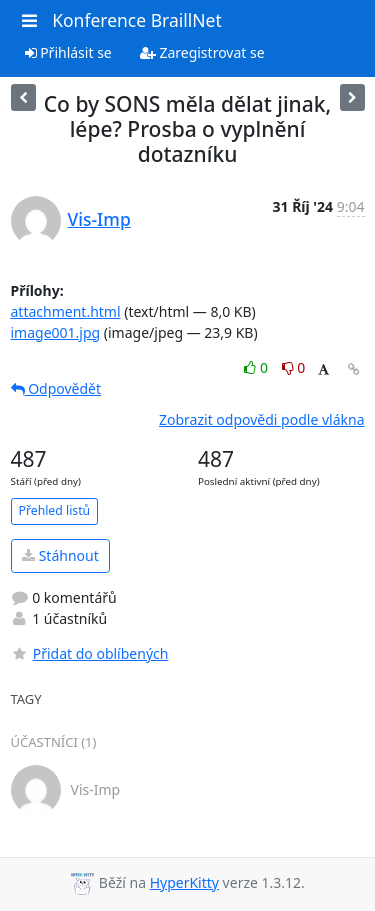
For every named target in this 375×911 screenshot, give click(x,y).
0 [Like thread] (257, 367)
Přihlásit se (68, 52)
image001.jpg (56, 332)
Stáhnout (60, 555)
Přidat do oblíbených (90, 653)
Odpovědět (56, 388)
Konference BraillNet (137, 20)
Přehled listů (55, 510)
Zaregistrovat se (202, 52)
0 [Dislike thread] (294, 367)
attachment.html (66, 311)
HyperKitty (184, 882)
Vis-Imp (99, 219)
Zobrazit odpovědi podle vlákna (261, 419)
